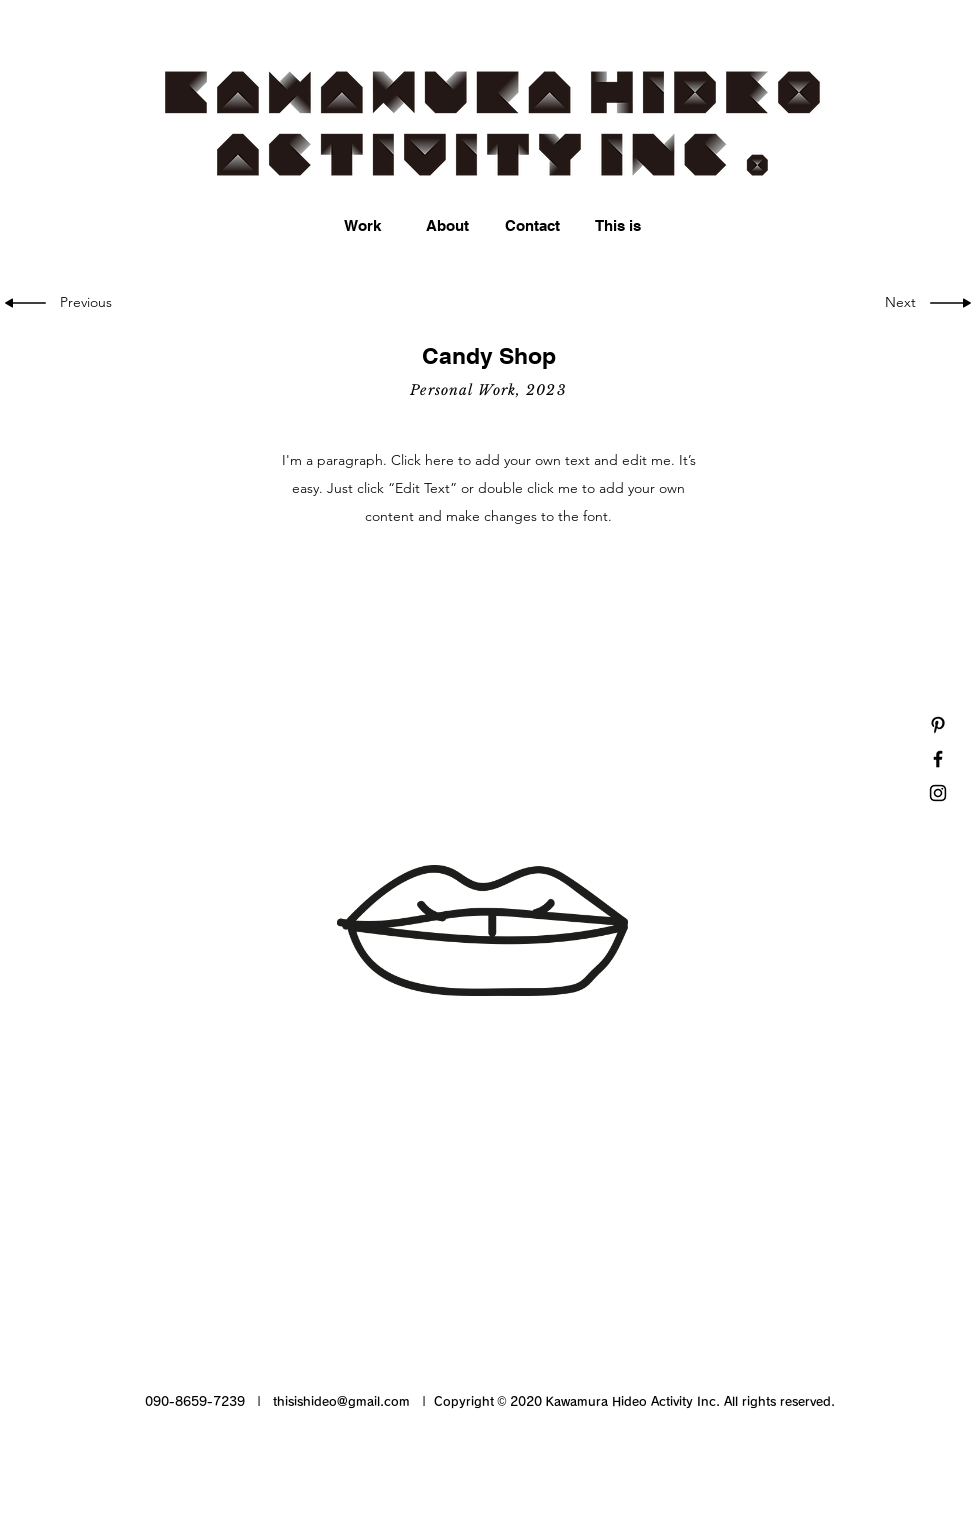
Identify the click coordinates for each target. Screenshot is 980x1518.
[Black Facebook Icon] (938, 759)
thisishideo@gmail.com (341, 1401)
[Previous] (89, 303)
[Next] (898, 303)
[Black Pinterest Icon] (938, 725)
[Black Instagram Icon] (938, 793)
